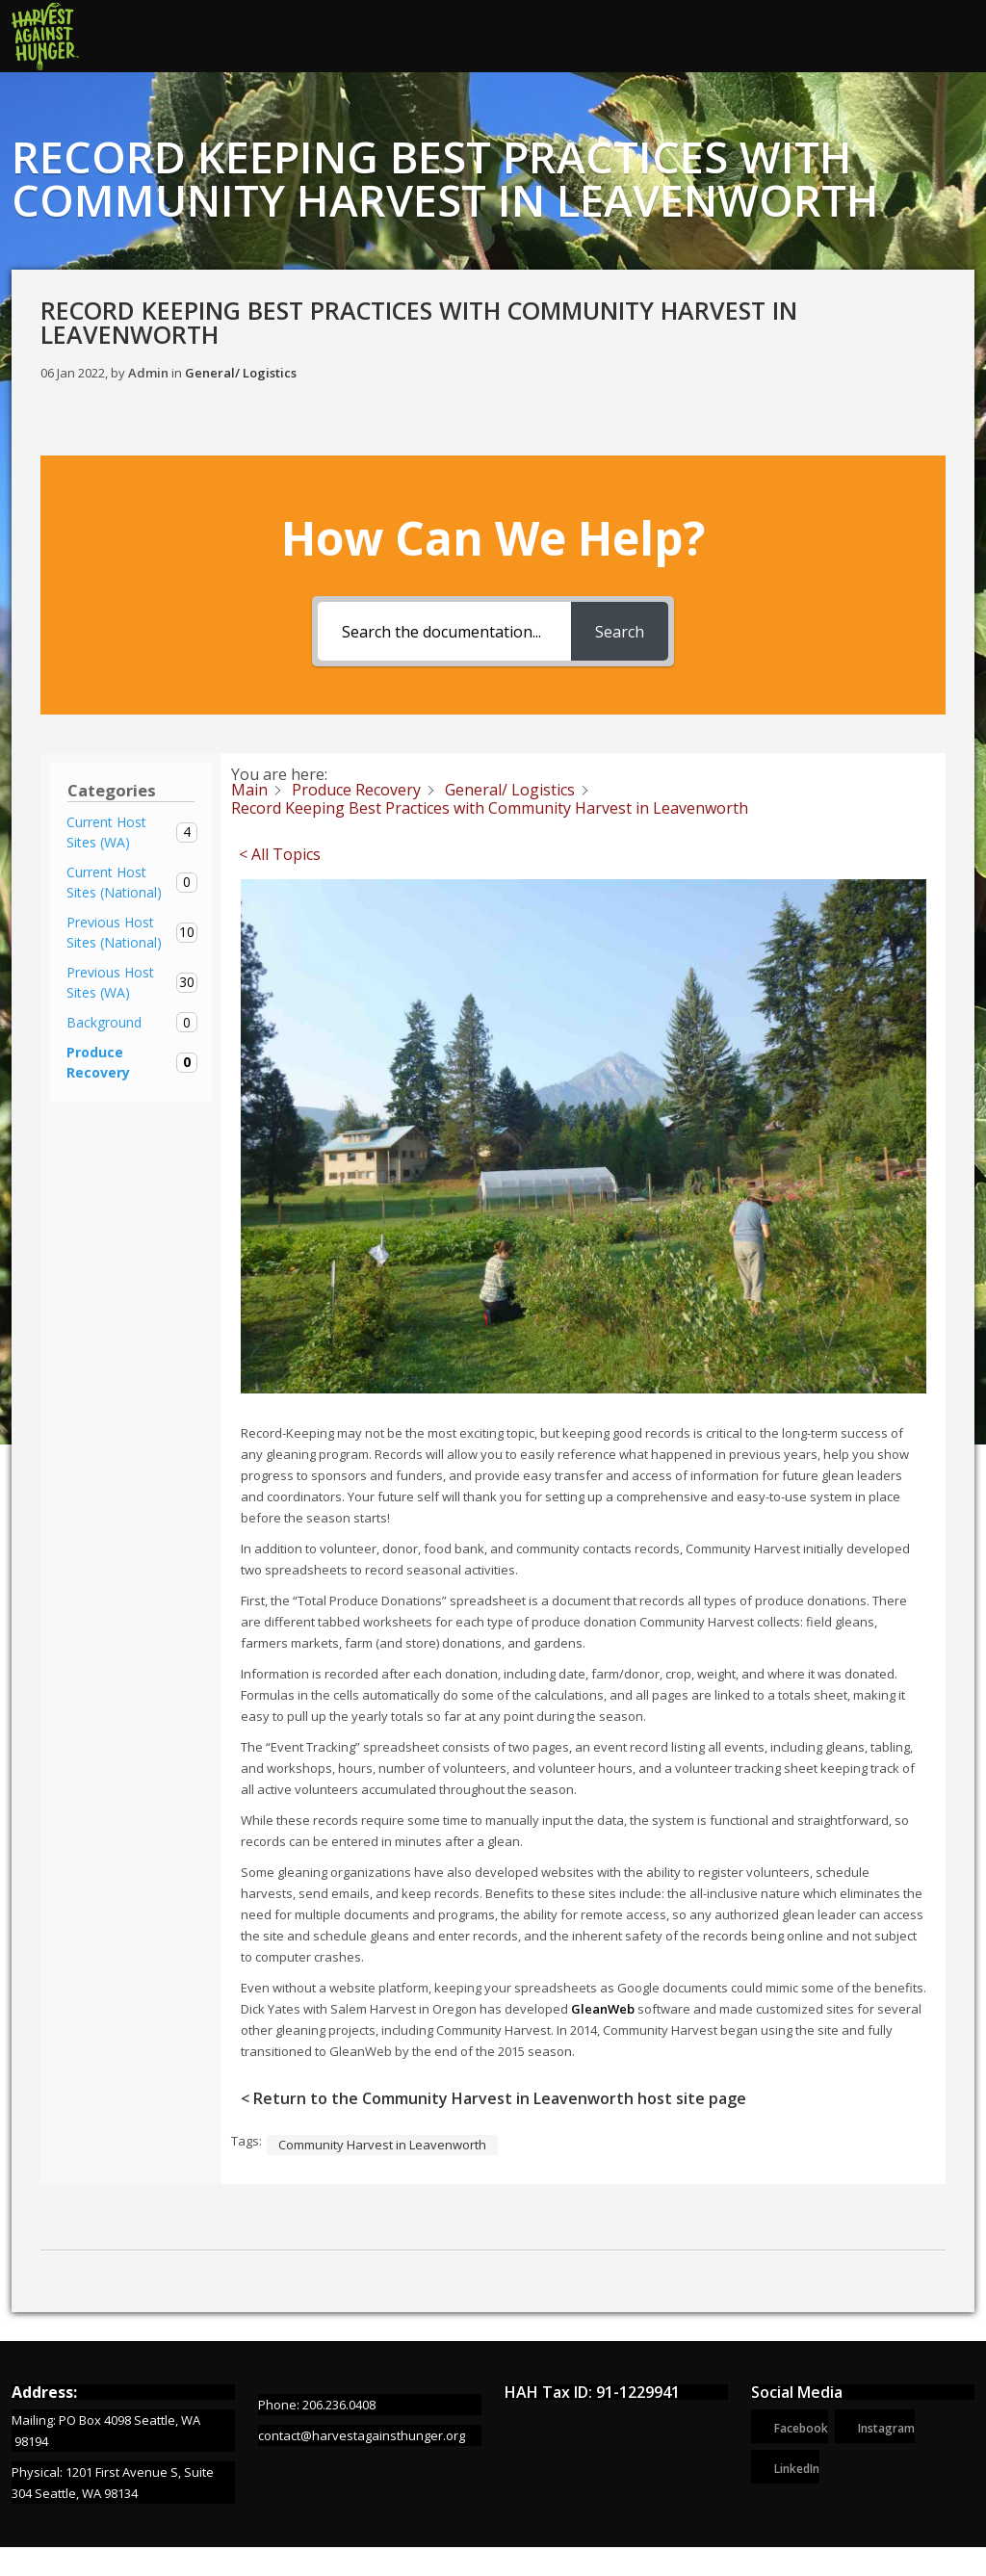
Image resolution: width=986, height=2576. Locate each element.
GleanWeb (603, 2008)
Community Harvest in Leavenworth (382, 2144)
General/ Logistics (241, 372)
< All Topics (280, 854)
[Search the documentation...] (444, 631)
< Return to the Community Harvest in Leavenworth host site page (493, 2098)
